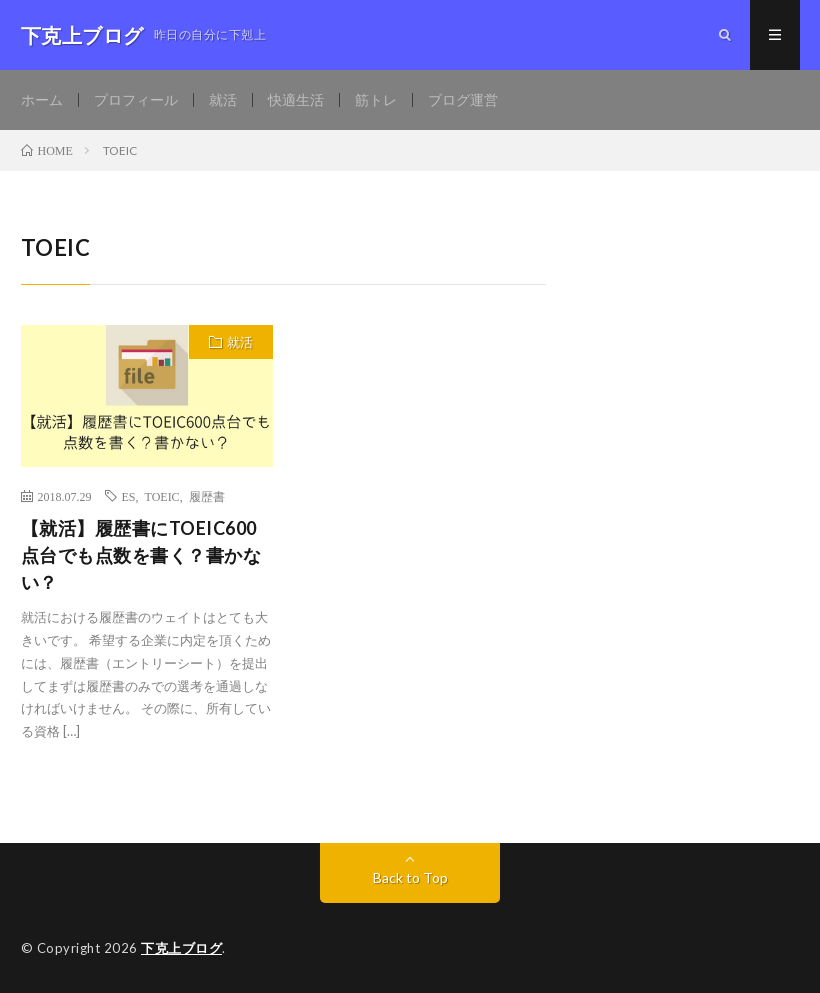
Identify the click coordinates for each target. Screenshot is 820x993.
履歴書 (207, 496)
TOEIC (162, 496)
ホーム (42, 99)
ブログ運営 (463, 99)
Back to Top (410, 877)
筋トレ (376, 99)
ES (129, 496)
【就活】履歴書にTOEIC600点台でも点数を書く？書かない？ (141, 555)
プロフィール (136, 99)
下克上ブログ (181, 948)
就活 (223, 99)
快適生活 (296, 99)
